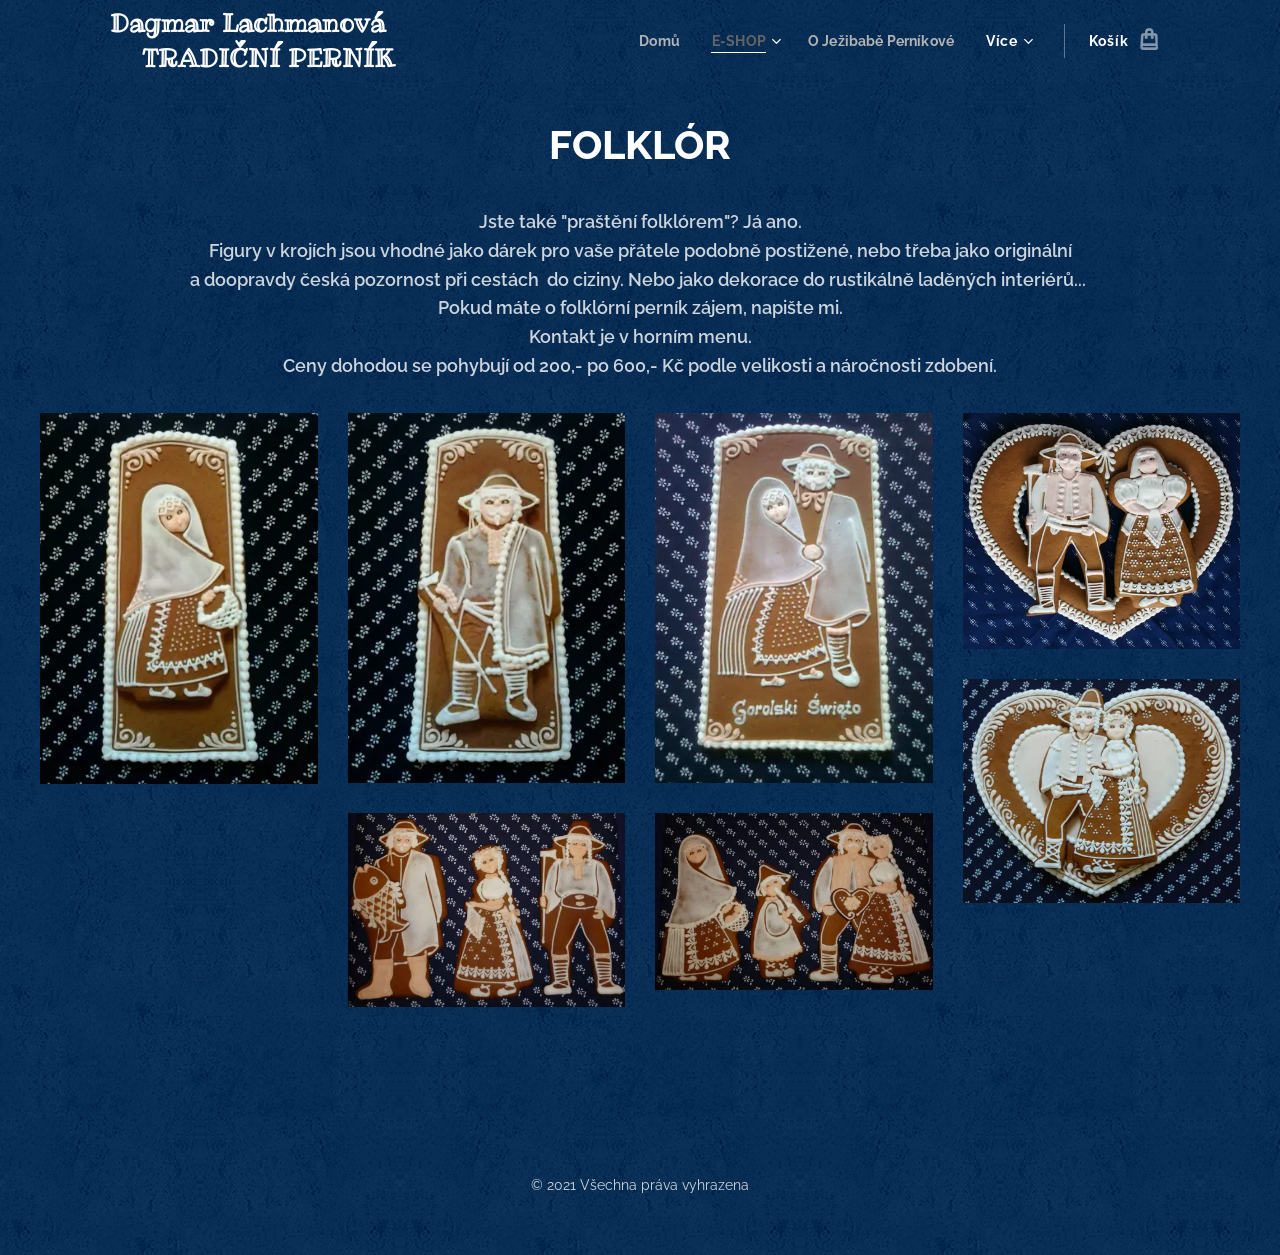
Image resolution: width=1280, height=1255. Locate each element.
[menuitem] (650, 41)
